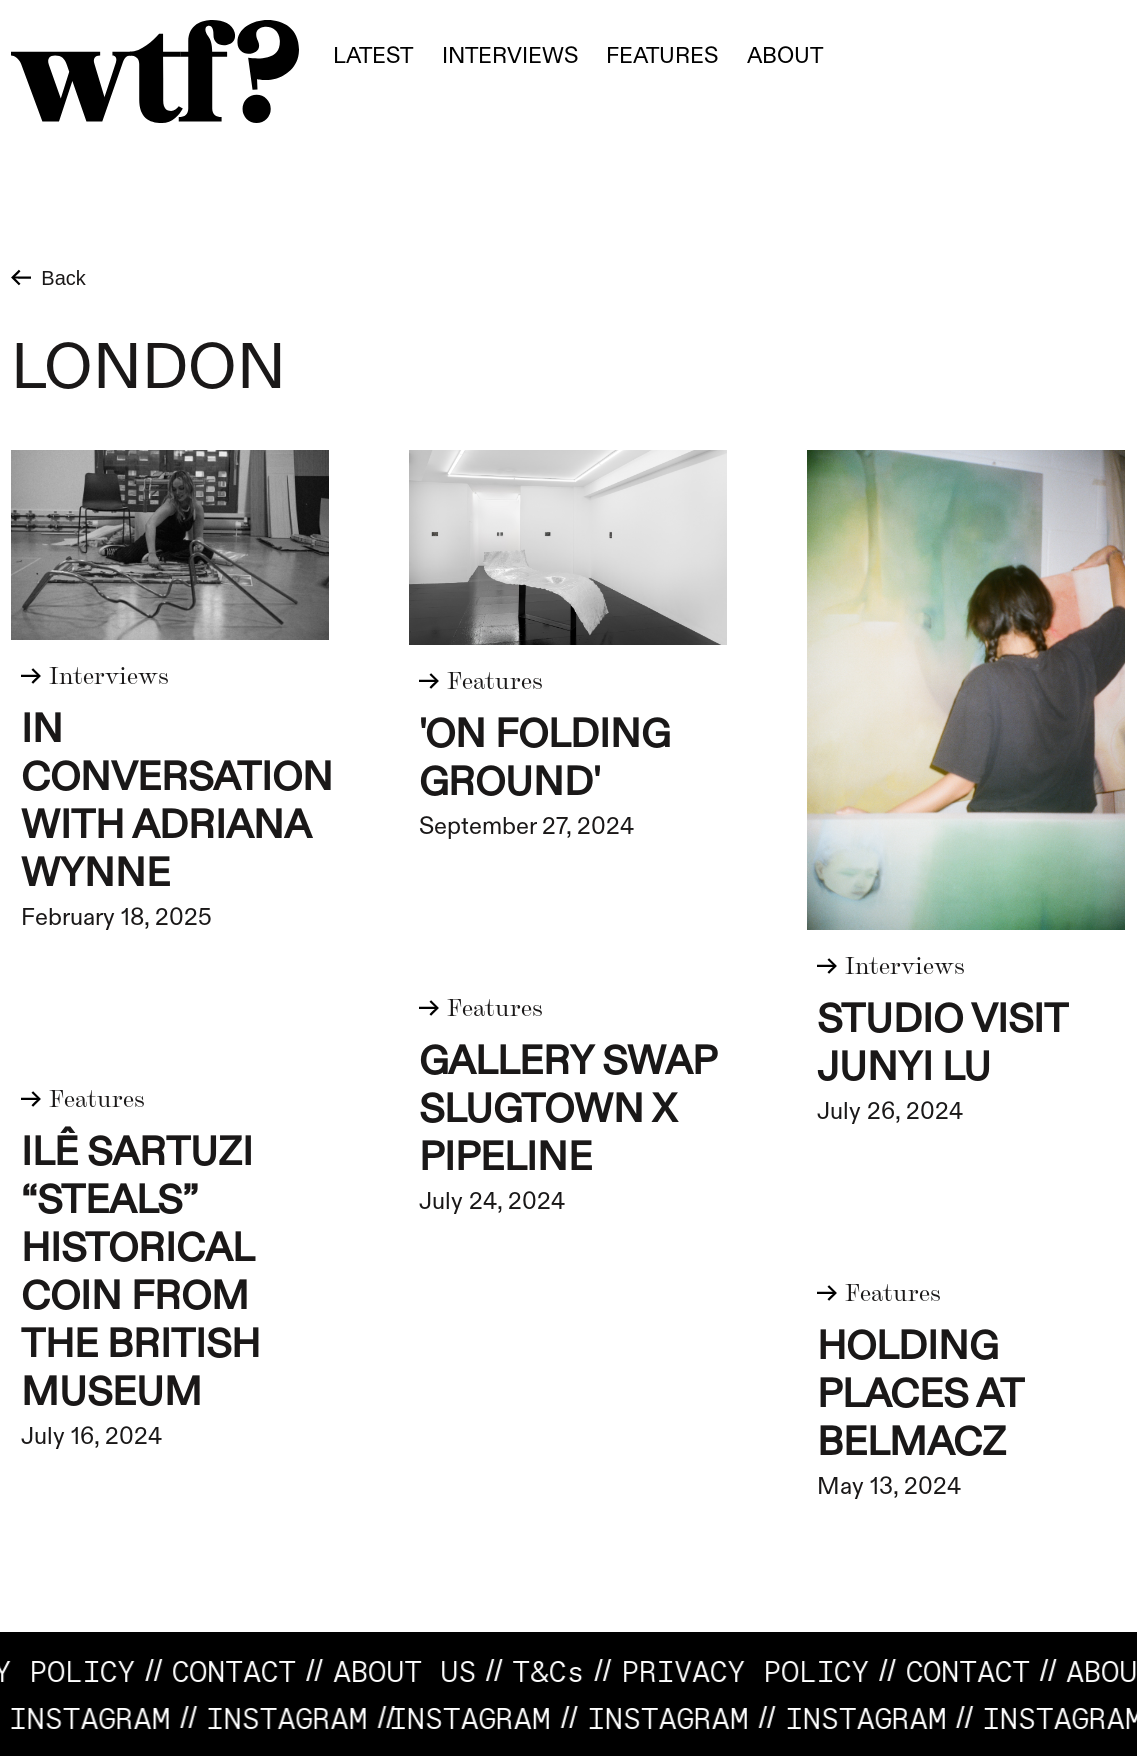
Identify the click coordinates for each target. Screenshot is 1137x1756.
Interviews (510, 56)
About (785, 56)
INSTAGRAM (459, 1718)
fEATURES (662, 56)
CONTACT (246, 1671)
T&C (560, 1671)
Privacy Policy (757, 1671)
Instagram (276, 1718)
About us (415, 1671)
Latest (373, 56)
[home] (155, 71)
